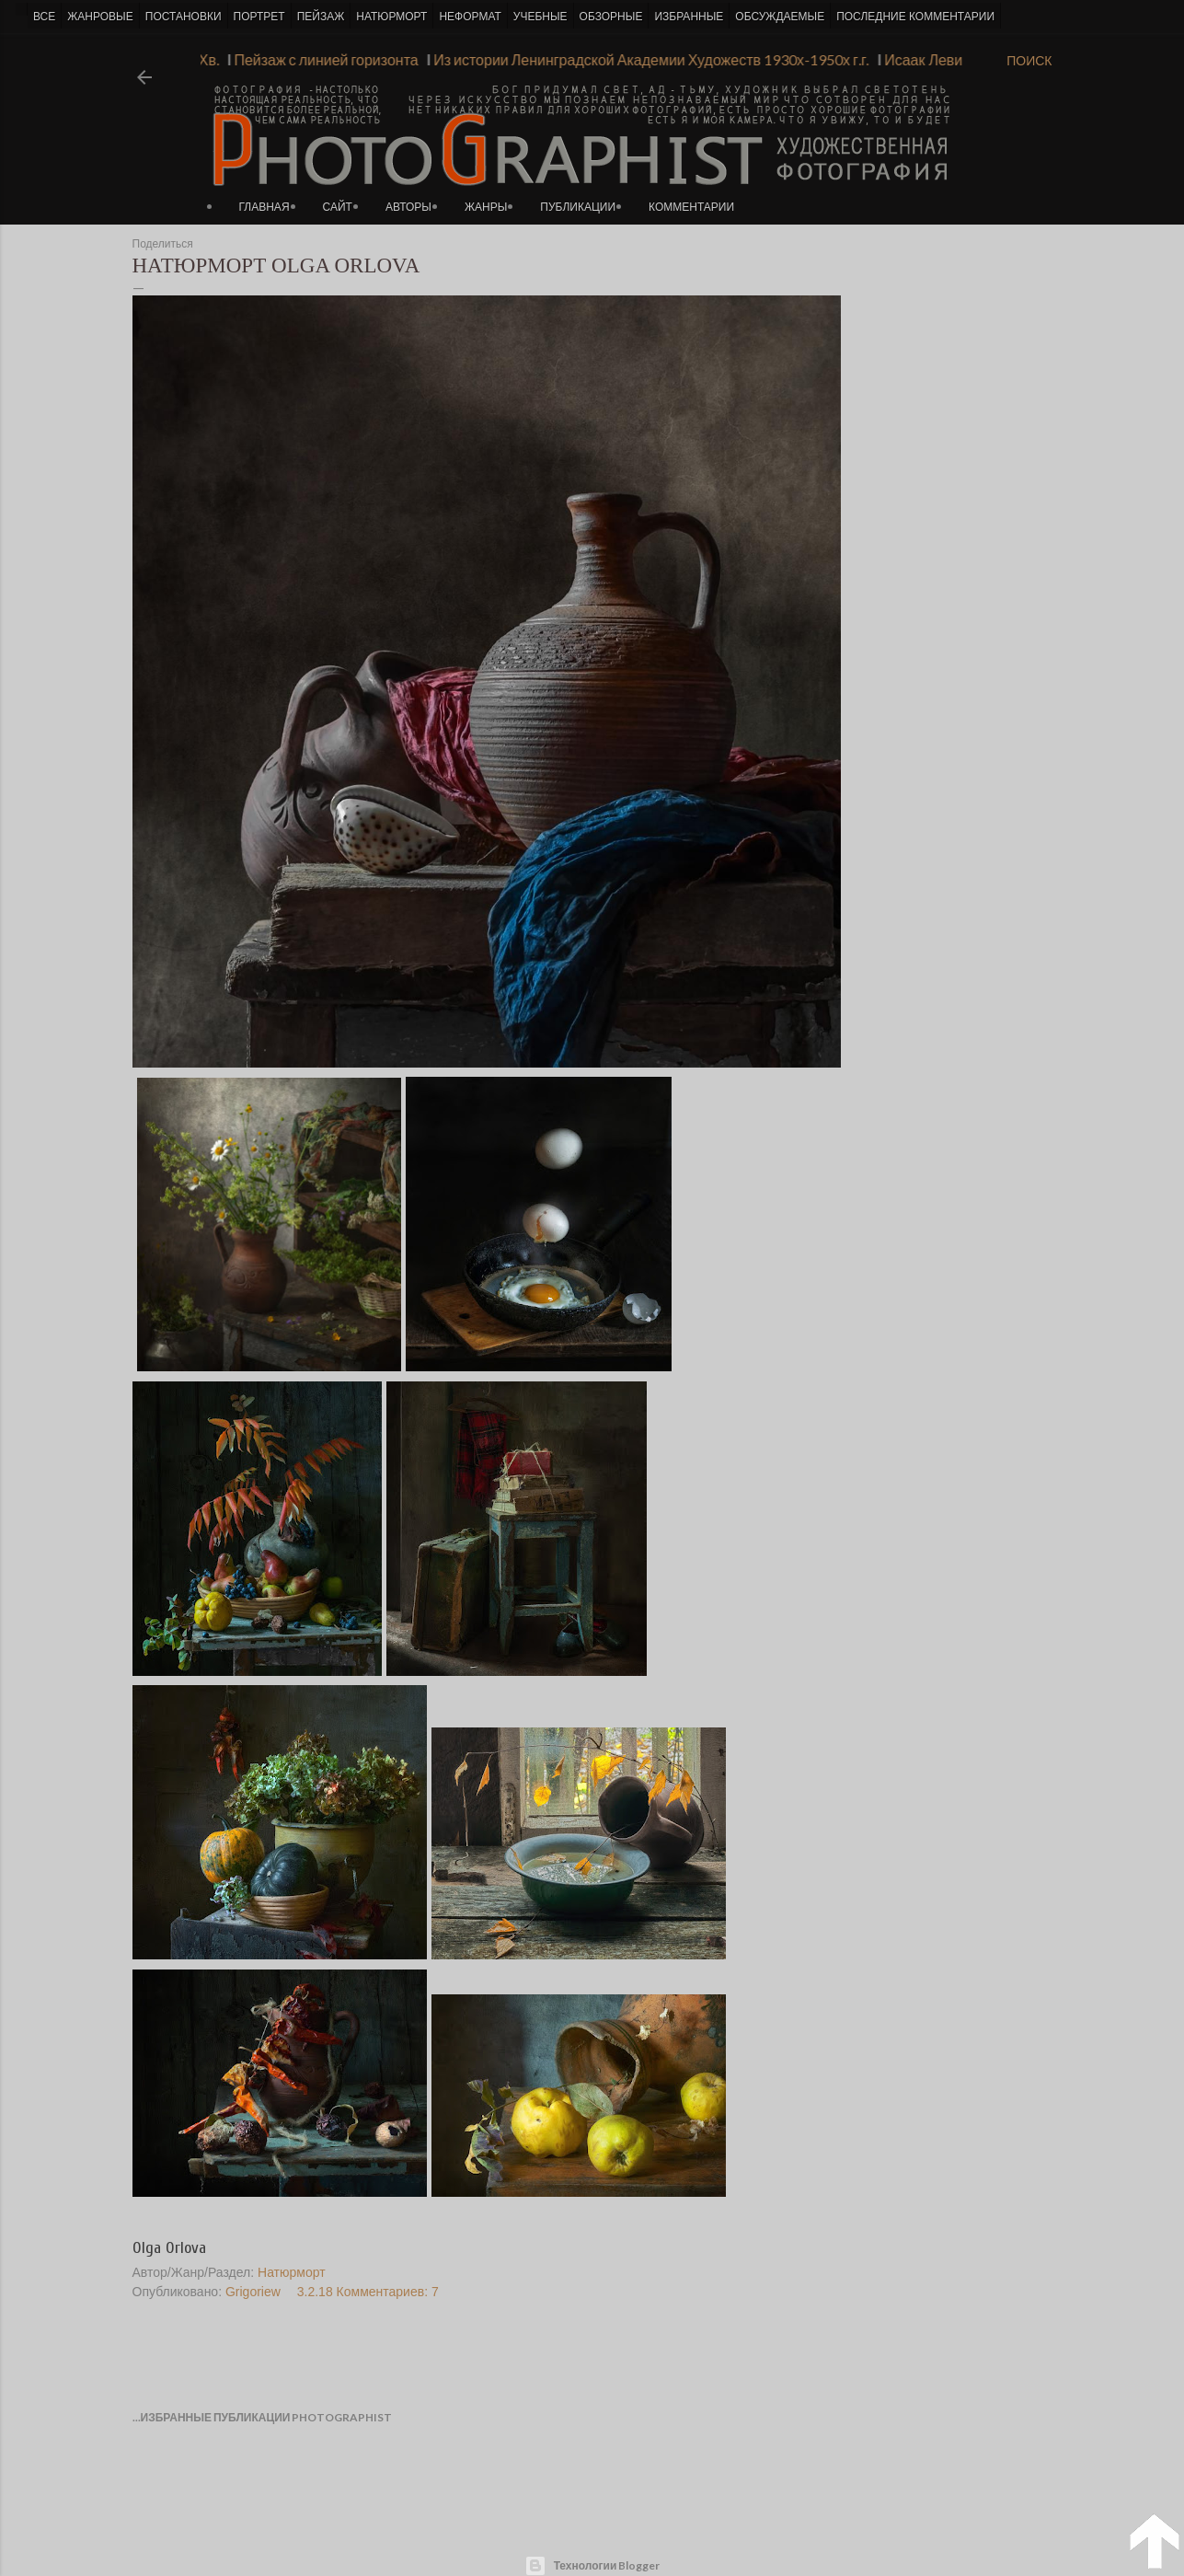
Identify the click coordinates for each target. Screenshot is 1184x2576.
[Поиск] (1029, 61)
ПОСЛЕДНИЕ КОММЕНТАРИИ (915, 16)
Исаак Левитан (924, 59)
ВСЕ (44, 16)
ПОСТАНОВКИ (183, 16)
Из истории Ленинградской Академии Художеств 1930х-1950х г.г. (641, 59)
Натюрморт (292, 2272)
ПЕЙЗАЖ (321, 16)
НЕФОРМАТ (469, 16)
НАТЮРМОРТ (391, 16)
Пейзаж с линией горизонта (316, 59)
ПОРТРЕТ (259, 16)
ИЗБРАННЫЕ (688, 16)
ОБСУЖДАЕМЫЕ (779, 16)
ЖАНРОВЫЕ (99, 16)
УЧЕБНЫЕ (540, 16)
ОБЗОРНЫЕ (611, 16)
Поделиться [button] (162, 243)
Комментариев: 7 (388, 2291)
